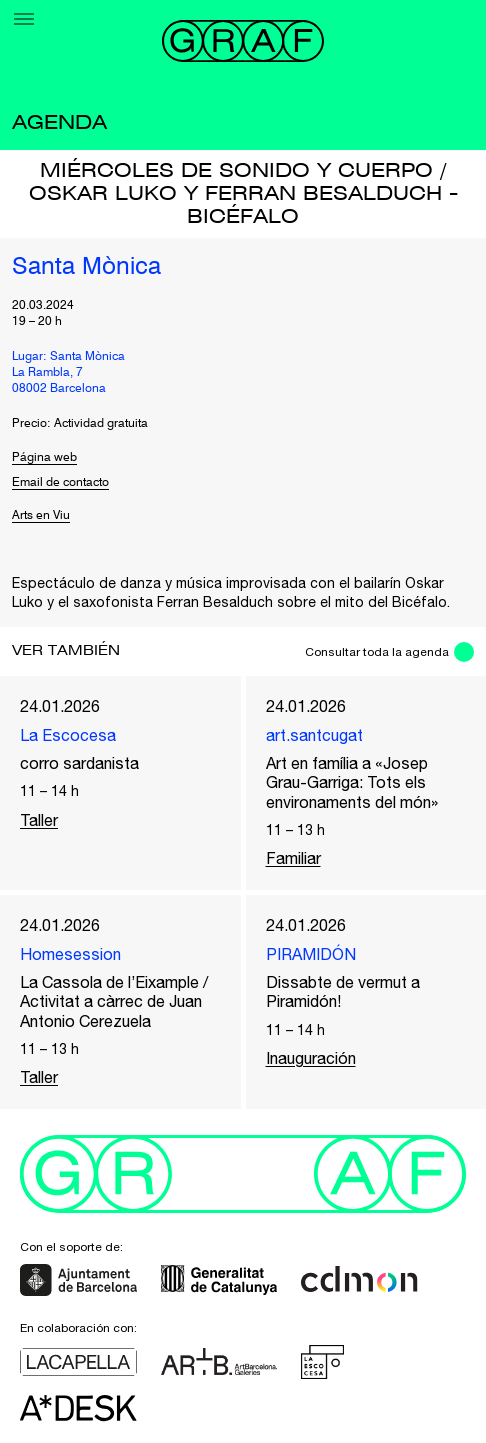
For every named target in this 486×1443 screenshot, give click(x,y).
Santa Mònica (86, 268)
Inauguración (311, 1058)
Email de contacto (60, 483)
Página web (44, 458)
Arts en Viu (41, 516)
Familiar (293, 858)
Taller (39, 820)
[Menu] (24, 19)
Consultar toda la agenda (377, 652)
